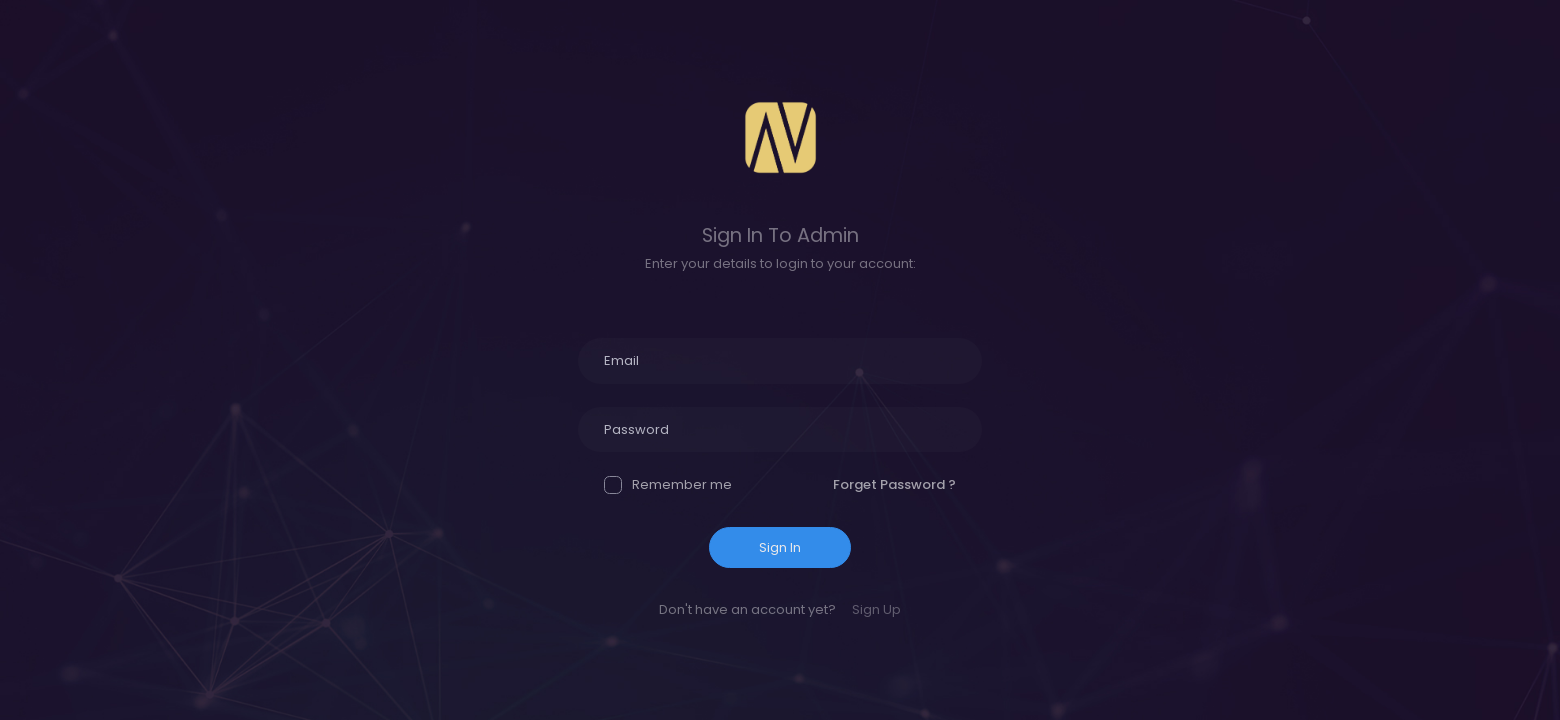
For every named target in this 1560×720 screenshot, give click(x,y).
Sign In (780, 547)
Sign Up (876, 609)
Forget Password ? (894, 484)
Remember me (668, 484)
